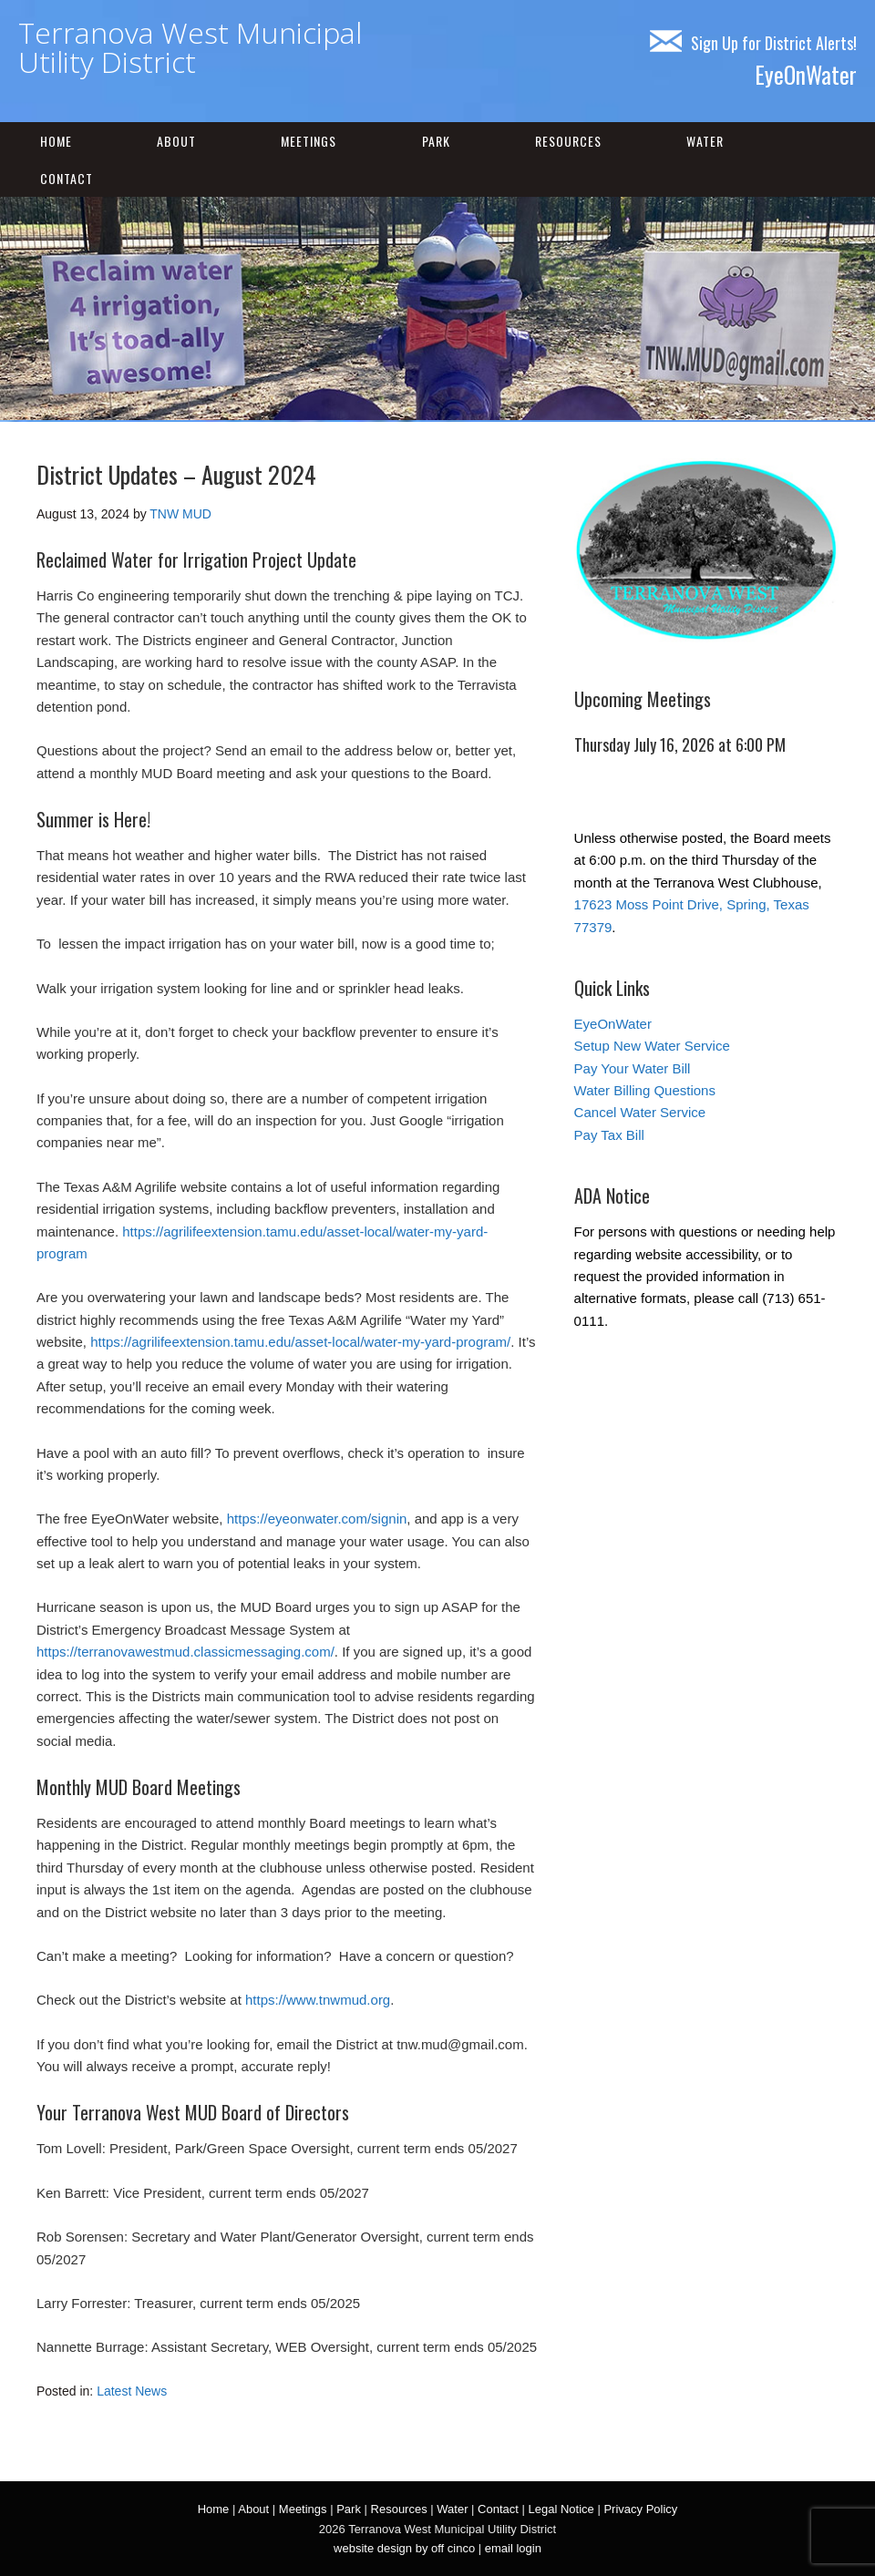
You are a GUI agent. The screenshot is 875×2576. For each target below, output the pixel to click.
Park (436, 140)
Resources (568, 140)
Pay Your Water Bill (632, 1068)
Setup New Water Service (652, 1045)
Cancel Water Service (640, 1112)
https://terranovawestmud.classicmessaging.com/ (185, 1651)
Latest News (132, 2391)
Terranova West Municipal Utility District (190, 47)
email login (513, 2548)
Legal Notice (561, 2509)
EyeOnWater (806, 74)
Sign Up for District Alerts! (753, 43)
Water (705, 140)
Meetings (308, 140)
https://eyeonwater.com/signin (317, 1518)
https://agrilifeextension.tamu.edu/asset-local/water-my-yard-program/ (300, 1342)
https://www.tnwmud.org (317, 1999)
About (176, 140)
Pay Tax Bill (609, 1135)
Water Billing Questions (644, 1090)
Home (56, 140)
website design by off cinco (404, 2548)
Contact (66, 178)
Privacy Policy (640, 2509)
